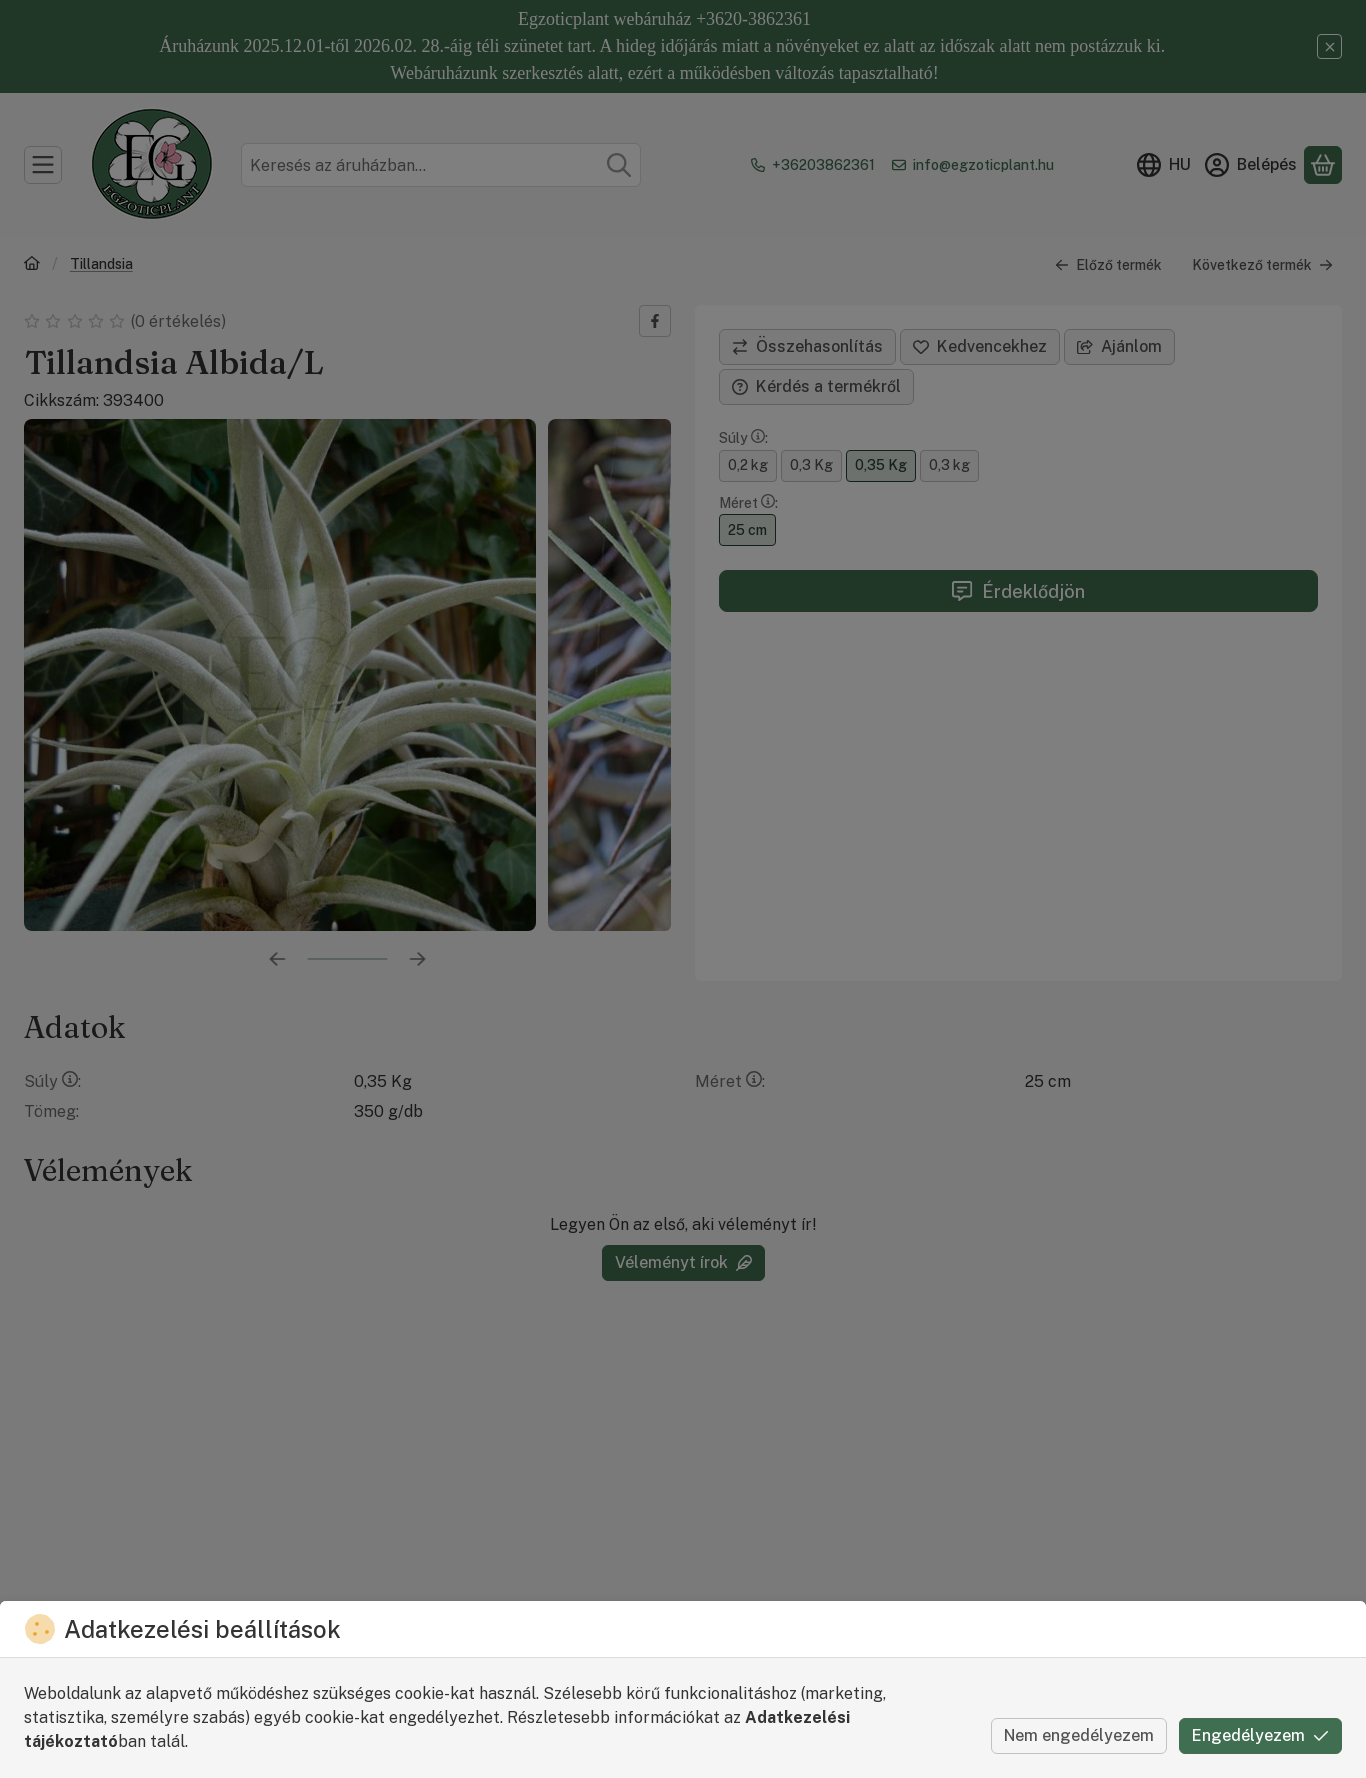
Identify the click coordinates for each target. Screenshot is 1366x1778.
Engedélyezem (1260, 1735)
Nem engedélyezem (1079, 1735)
